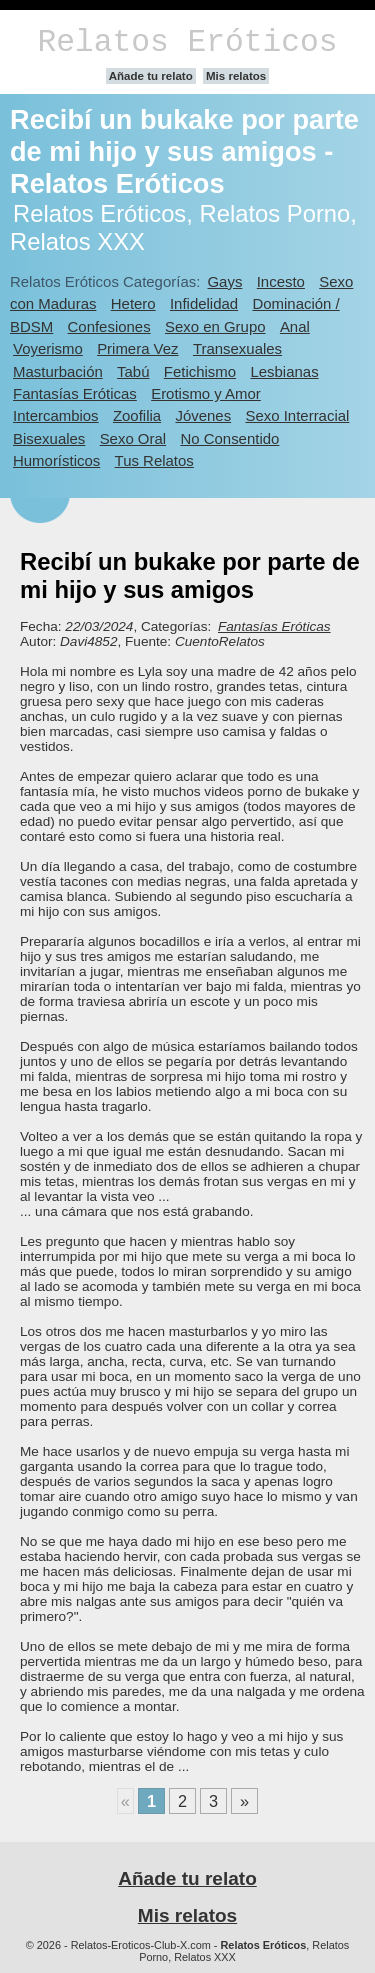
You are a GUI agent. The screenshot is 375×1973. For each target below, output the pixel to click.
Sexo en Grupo (215, 326)
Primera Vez (137, 348)
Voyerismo (48, 348)
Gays (224, 281)
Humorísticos (56, 460)
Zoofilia (137, 415)
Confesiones (109, 326)
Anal (295, 326)
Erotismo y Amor (206, 393)
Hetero (133, 303)
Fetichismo (200, 371)
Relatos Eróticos (187, 42)
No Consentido (229, 438)
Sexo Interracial (297, 415)
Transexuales (237, 348)
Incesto (281, 281)
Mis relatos (236, 76)
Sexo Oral (133, 438)
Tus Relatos (154, 460)
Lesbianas (284, 371)
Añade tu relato (151, 76)
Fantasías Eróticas (75, 393)
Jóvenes (203, 415)
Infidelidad (204, 303)
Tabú (133, 371)
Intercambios (56, 415)
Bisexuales (49, 438)
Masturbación (58, 371)
